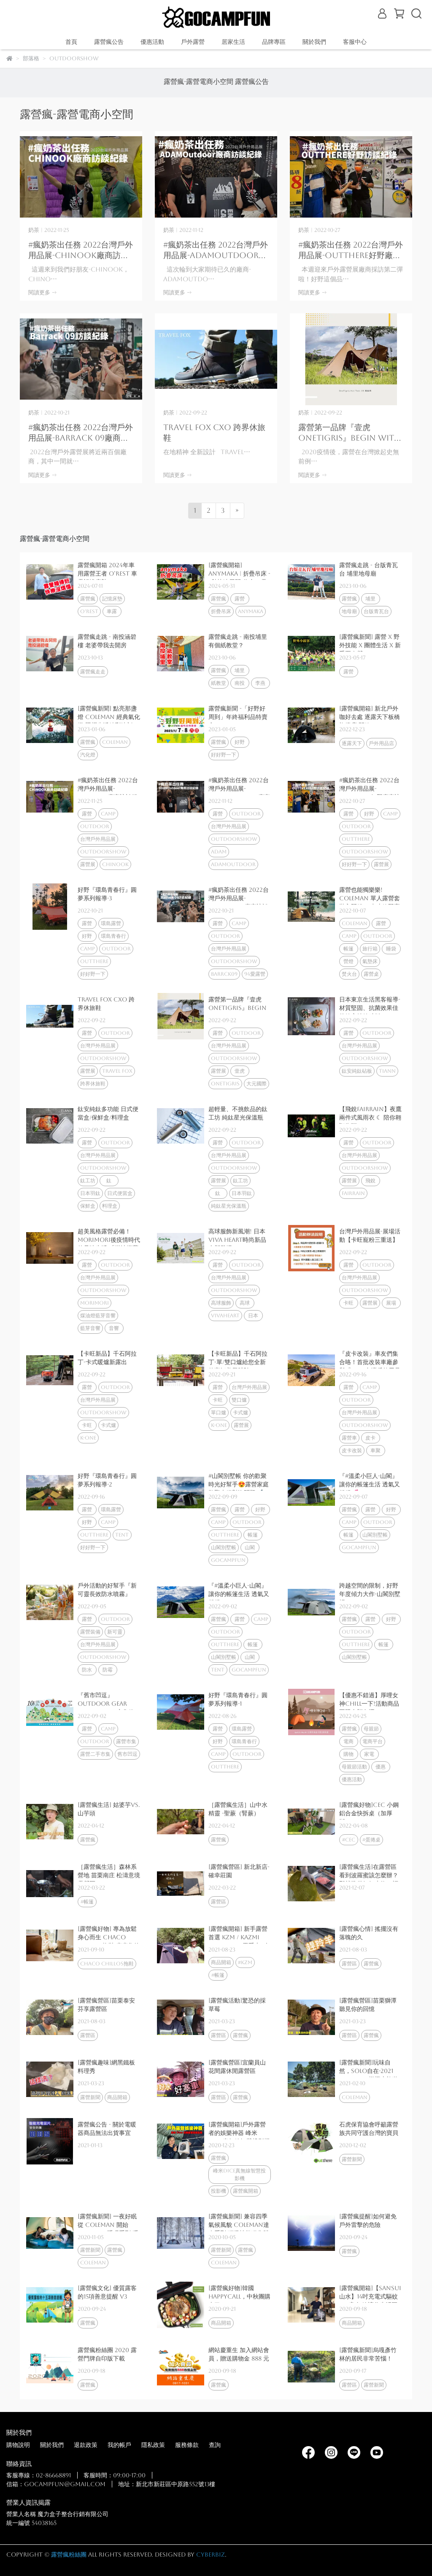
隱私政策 (153, 2444)
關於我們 (52, 2444)
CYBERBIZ (210, 2554)
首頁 (71, 41)
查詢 (215, 2444)
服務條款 (187, 2444)
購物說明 (18, 2444)
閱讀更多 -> (42, 292)
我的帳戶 (119, 2444)
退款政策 (85, 2444)
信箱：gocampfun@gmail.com (55, 2484)
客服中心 (355, 41)
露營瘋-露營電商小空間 (198, 82)
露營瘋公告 (109, 41)
